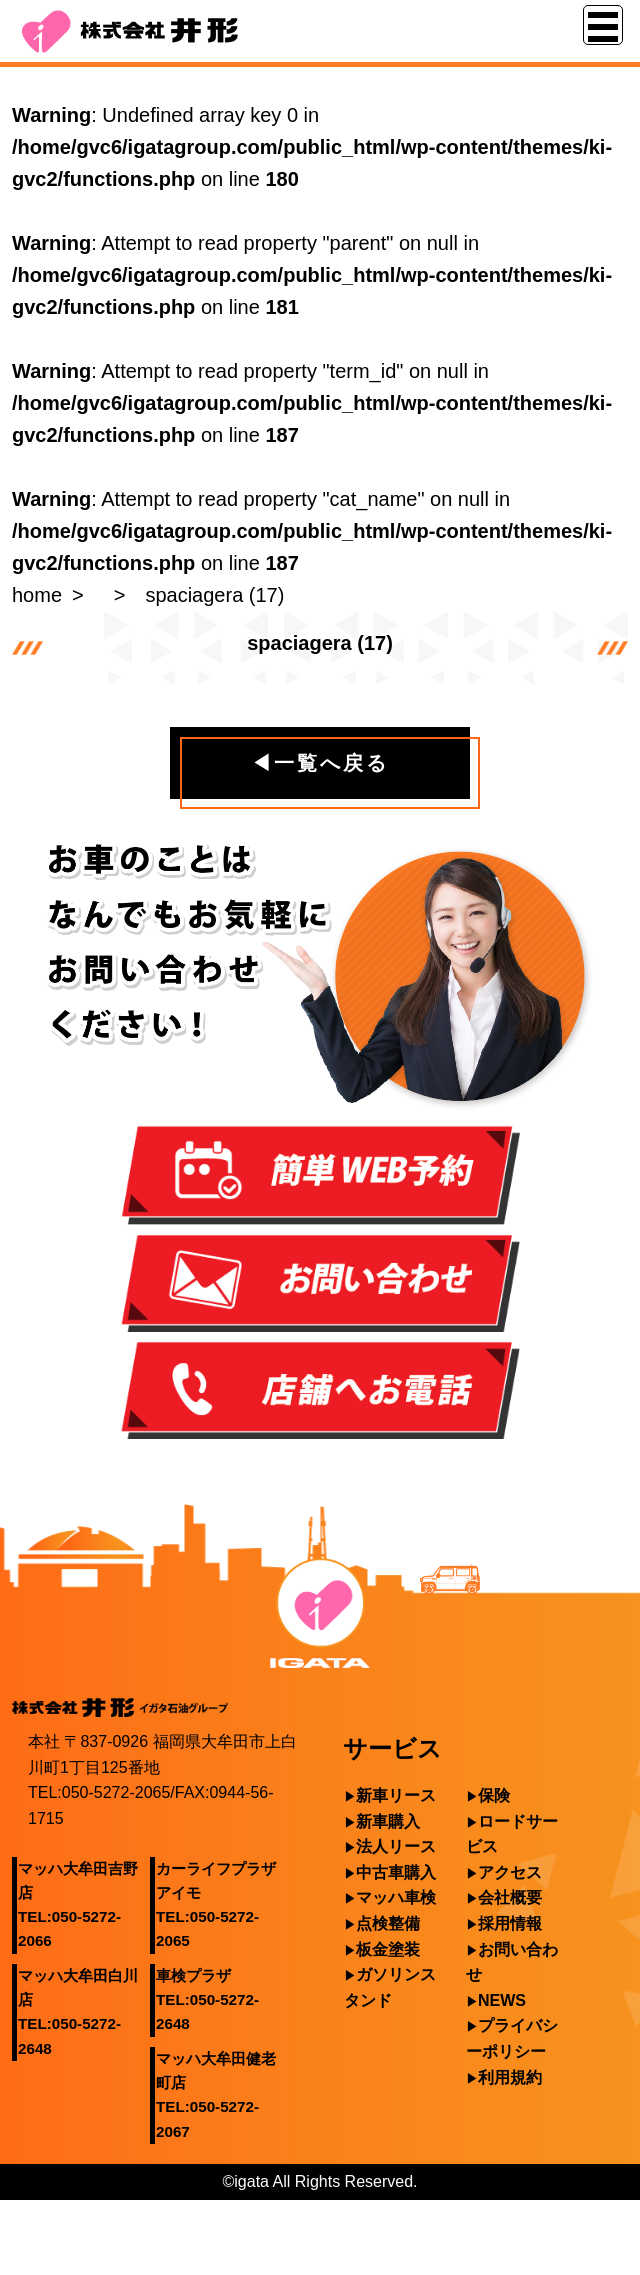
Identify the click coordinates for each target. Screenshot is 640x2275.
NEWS (502, 2000)
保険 (494, 1795)
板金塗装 (388, 1949)
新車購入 (388, 1821)
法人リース (396, 1846)
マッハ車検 (396, 1897)
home (37, 595)
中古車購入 (396, 1872)
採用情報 (510, 1923)
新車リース (396, 1795)
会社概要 (510, 1897)
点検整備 (388, 1923)
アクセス (510, 1872)
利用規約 (510, 2077)
